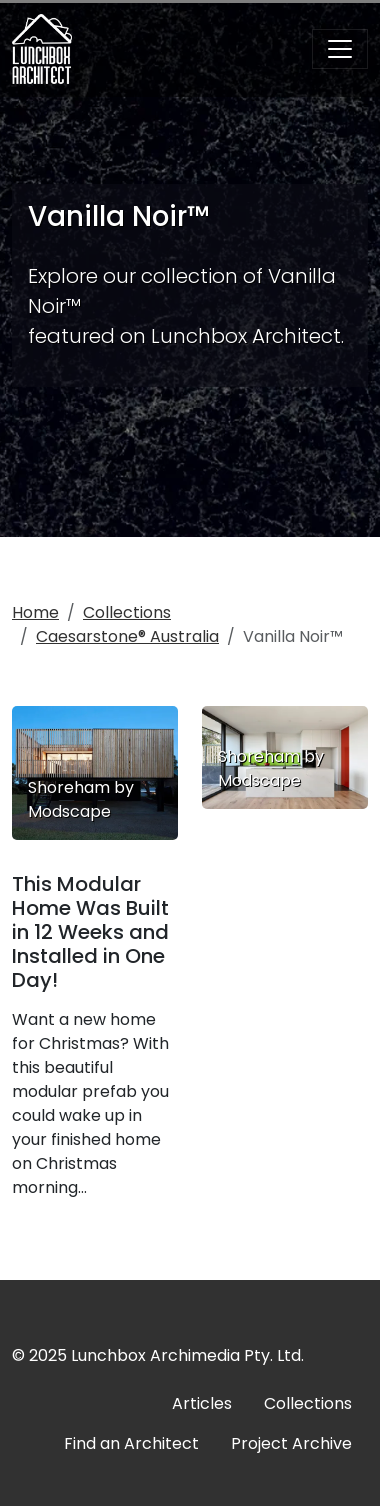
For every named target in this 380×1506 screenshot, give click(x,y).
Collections (127, 612)
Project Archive (291, 1443)
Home (35, 612)
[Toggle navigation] (340, 49)
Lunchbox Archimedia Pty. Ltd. (187, 1355)
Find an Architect (131, 1443)
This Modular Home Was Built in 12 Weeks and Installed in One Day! (90, 932)
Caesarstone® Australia (127, 636)
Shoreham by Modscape (271, 768)
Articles (202, 1403)
